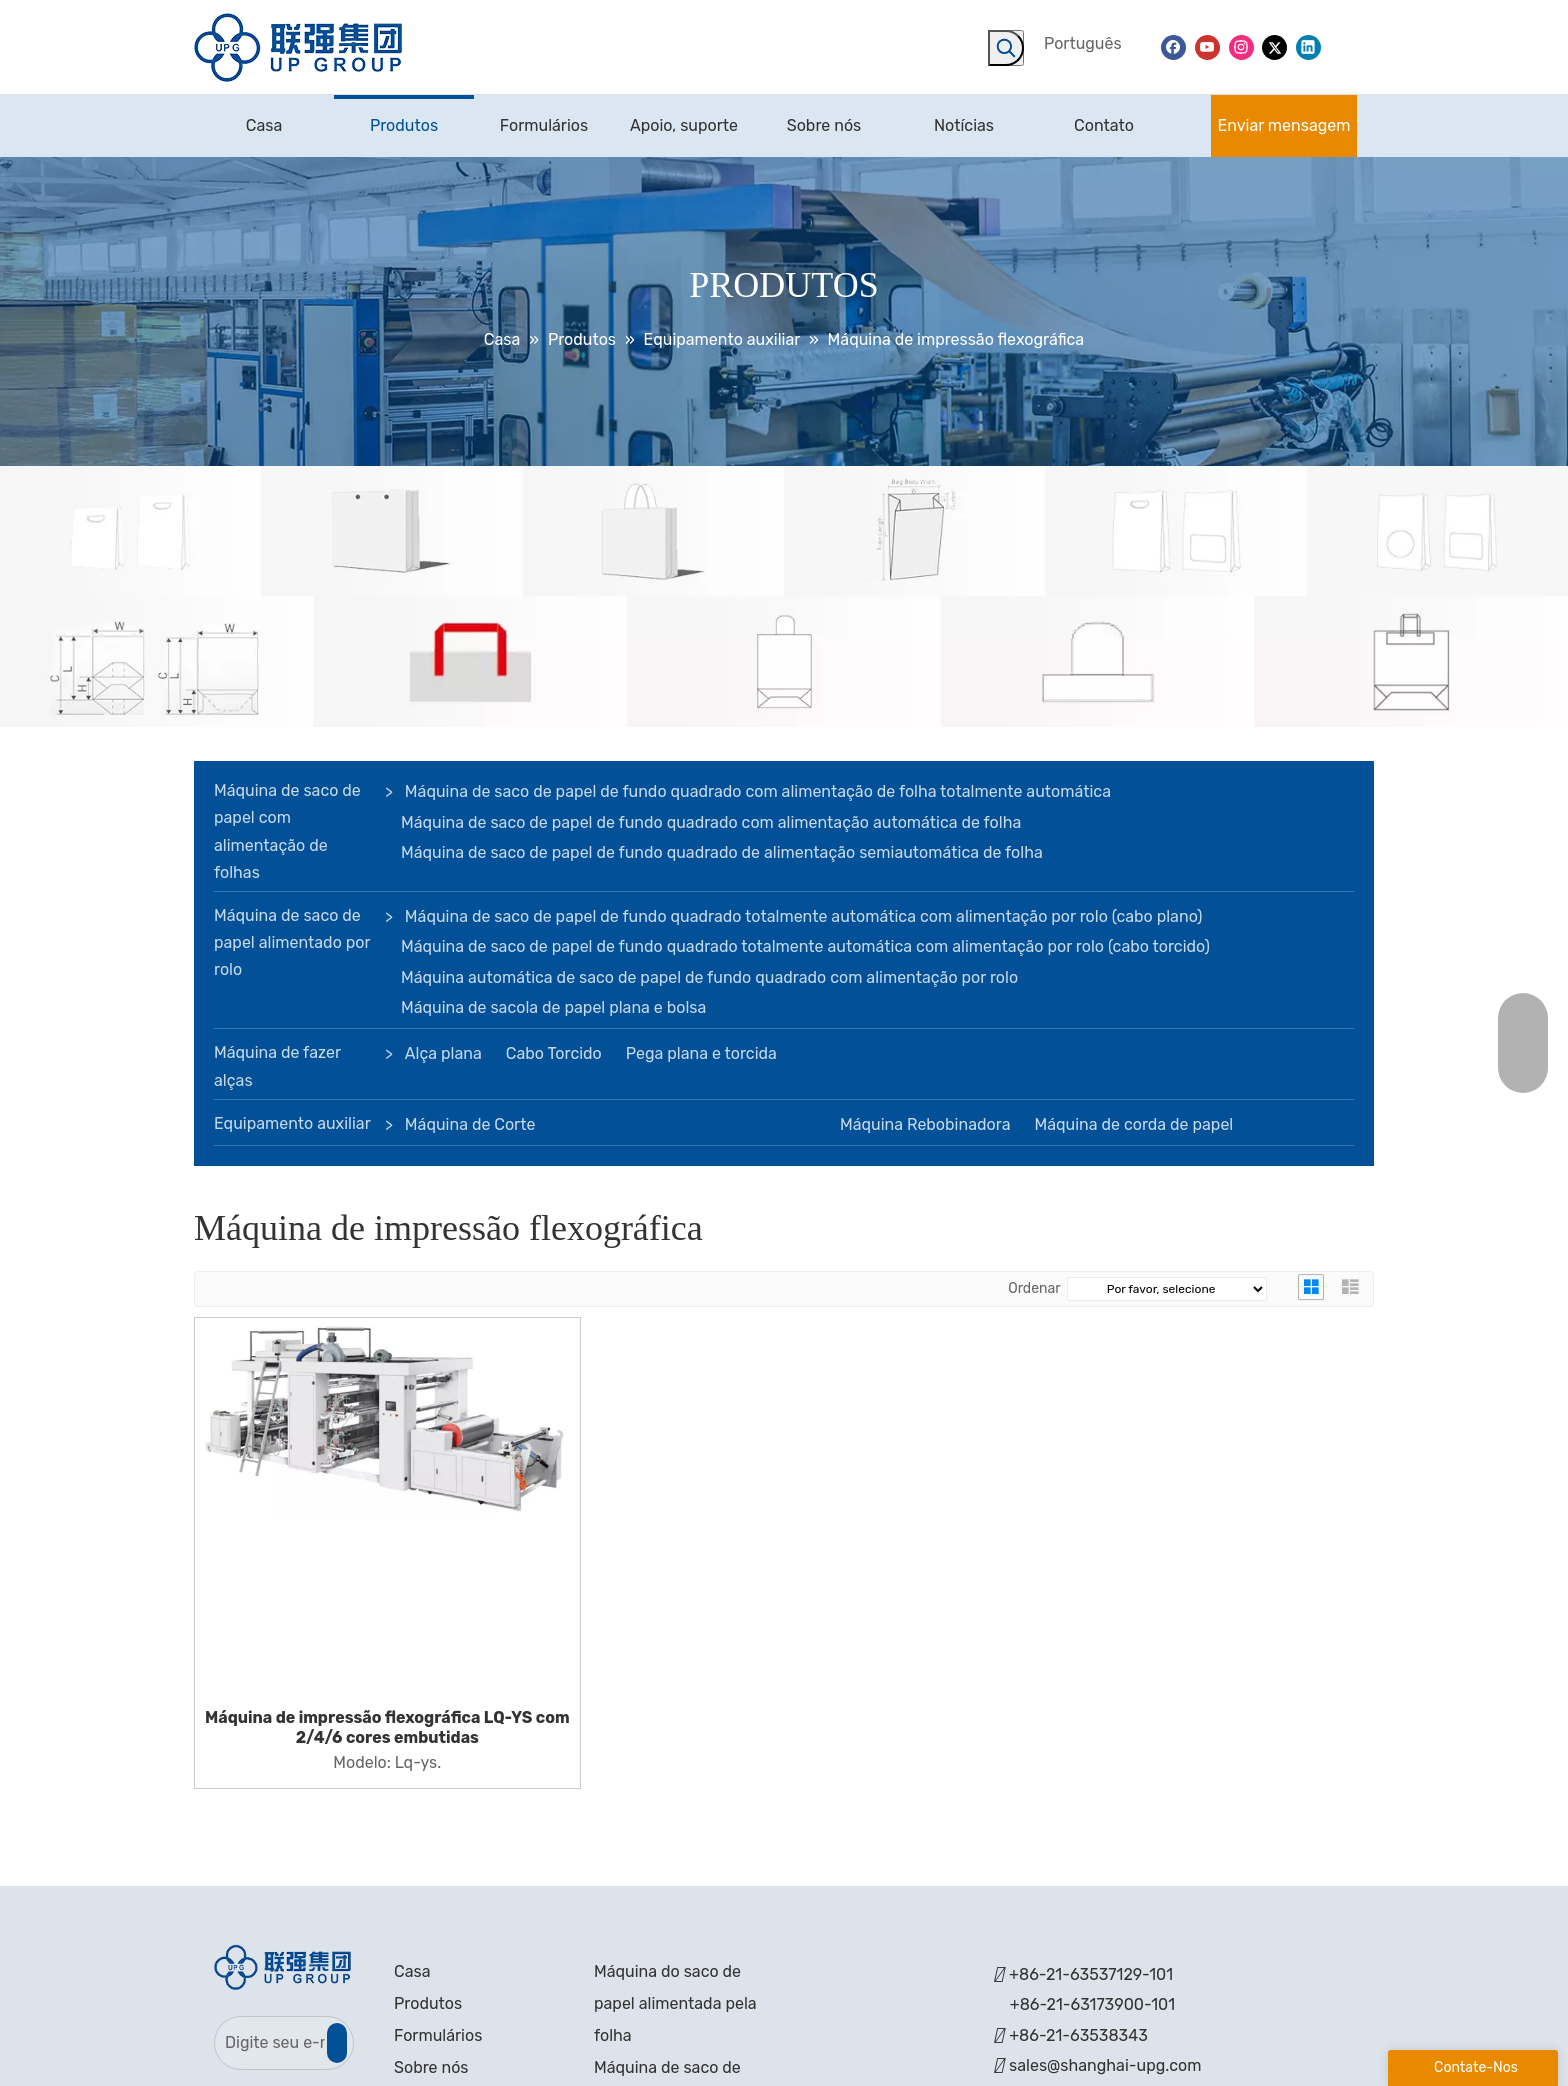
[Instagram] (1241, 46)
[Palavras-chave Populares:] (1006, 48)
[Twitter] (1274, 46)
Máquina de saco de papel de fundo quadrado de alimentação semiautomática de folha (722, 852)
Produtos (428, 2003)
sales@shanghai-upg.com (1105, 2065)
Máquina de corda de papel (1133, 1124)
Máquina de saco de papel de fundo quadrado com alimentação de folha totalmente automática (758, 791)
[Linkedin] (1308, 46)
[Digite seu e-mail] (270, 2043)
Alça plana (443, 1053)
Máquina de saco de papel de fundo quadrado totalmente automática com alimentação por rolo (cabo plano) (804, 916)
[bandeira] (784, 596)
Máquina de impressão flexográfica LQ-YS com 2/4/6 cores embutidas (387, 1727)
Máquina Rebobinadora (925, 1124)
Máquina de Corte (470, 1124)
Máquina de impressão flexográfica (687, 1124)
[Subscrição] (337, 2043)
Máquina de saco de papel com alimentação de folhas (287, 831)
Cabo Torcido (554, 1053)
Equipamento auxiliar (292, 1123)
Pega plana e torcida (701, 1053)
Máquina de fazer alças (277, 1066)
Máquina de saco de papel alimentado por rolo (292, 942)
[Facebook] (1173, 46)
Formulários (438, 2035)
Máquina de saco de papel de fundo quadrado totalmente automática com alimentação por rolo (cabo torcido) (805, 946)
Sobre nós (431, 2067)
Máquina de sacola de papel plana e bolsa (553, 1007)
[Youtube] (1207, 46)
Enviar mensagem (1284, 125)
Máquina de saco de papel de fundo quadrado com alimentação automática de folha (711, 822)
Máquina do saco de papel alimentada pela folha (675, 2003)
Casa (412, 1971)
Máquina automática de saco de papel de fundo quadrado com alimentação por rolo (709, 977)
